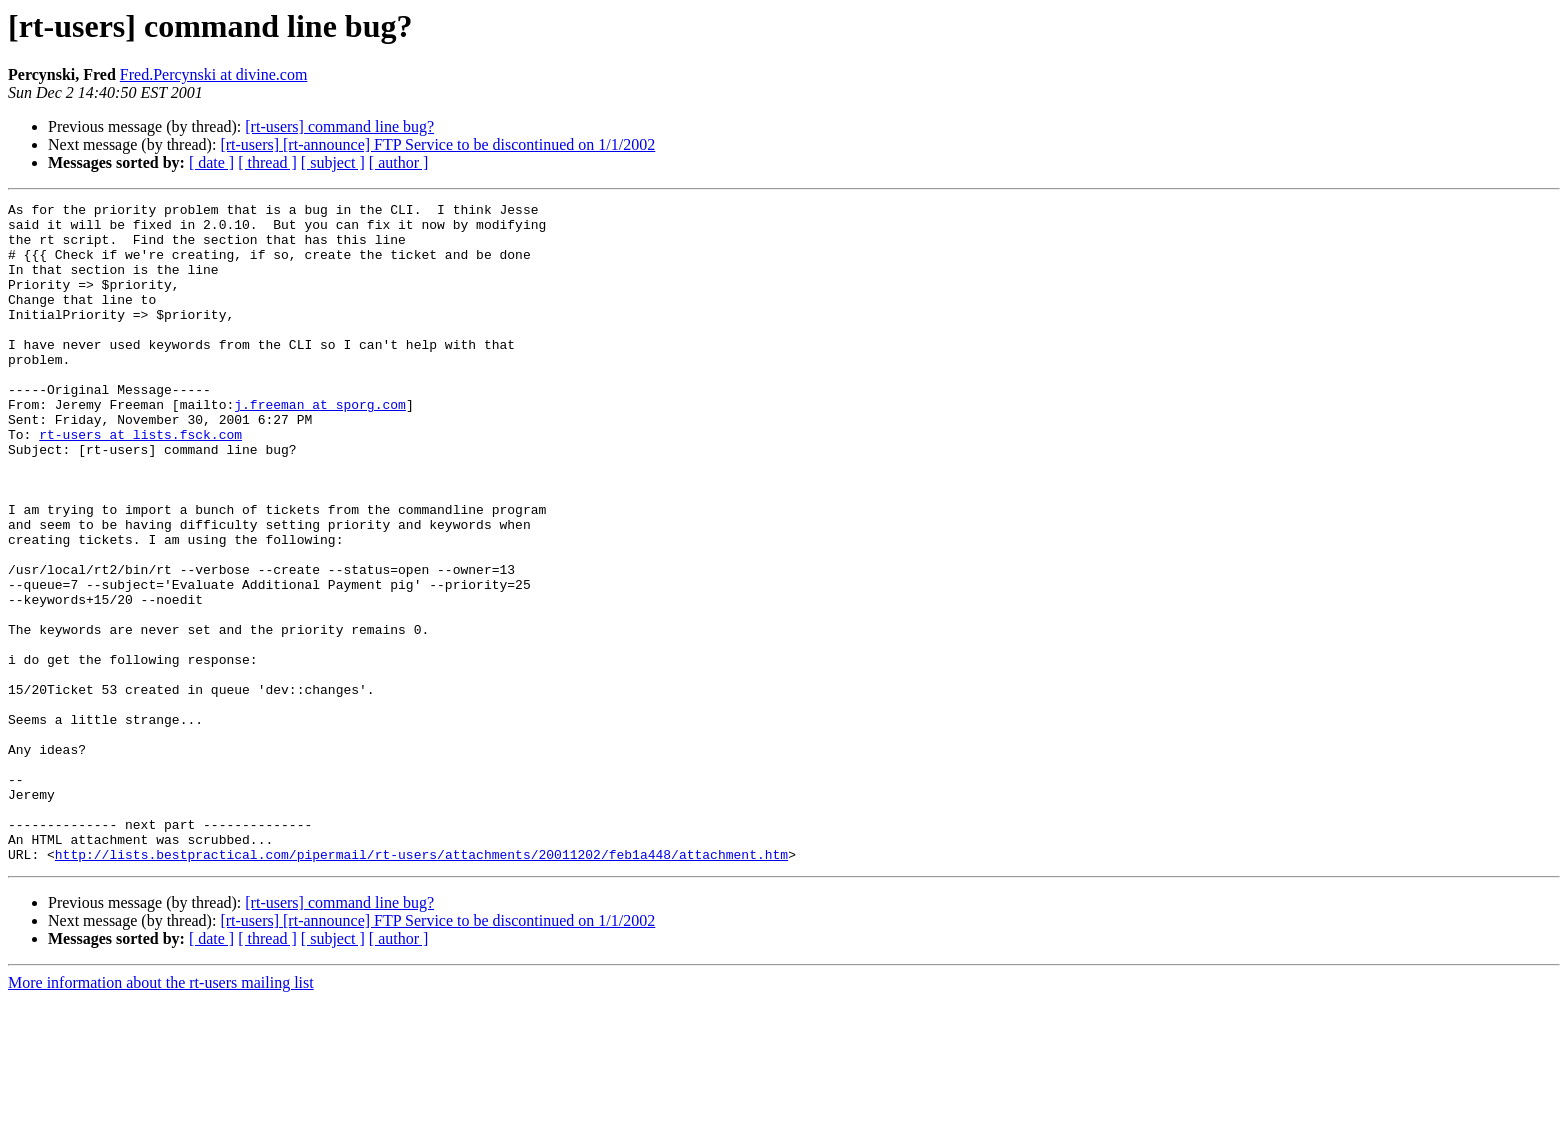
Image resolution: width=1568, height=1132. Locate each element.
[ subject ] (333, 162)
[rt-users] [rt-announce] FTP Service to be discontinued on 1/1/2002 (437, 144)
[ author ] (399, 162)
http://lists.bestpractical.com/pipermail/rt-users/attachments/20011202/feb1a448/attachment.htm (421, 986)
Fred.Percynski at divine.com (214, 74)
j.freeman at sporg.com (320, 446)
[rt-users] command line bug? (339, 126)
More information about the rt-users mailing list (161, 1114)
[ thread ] (267, 162)
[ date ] (211, 162)
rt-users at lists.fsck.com (140, 482)
